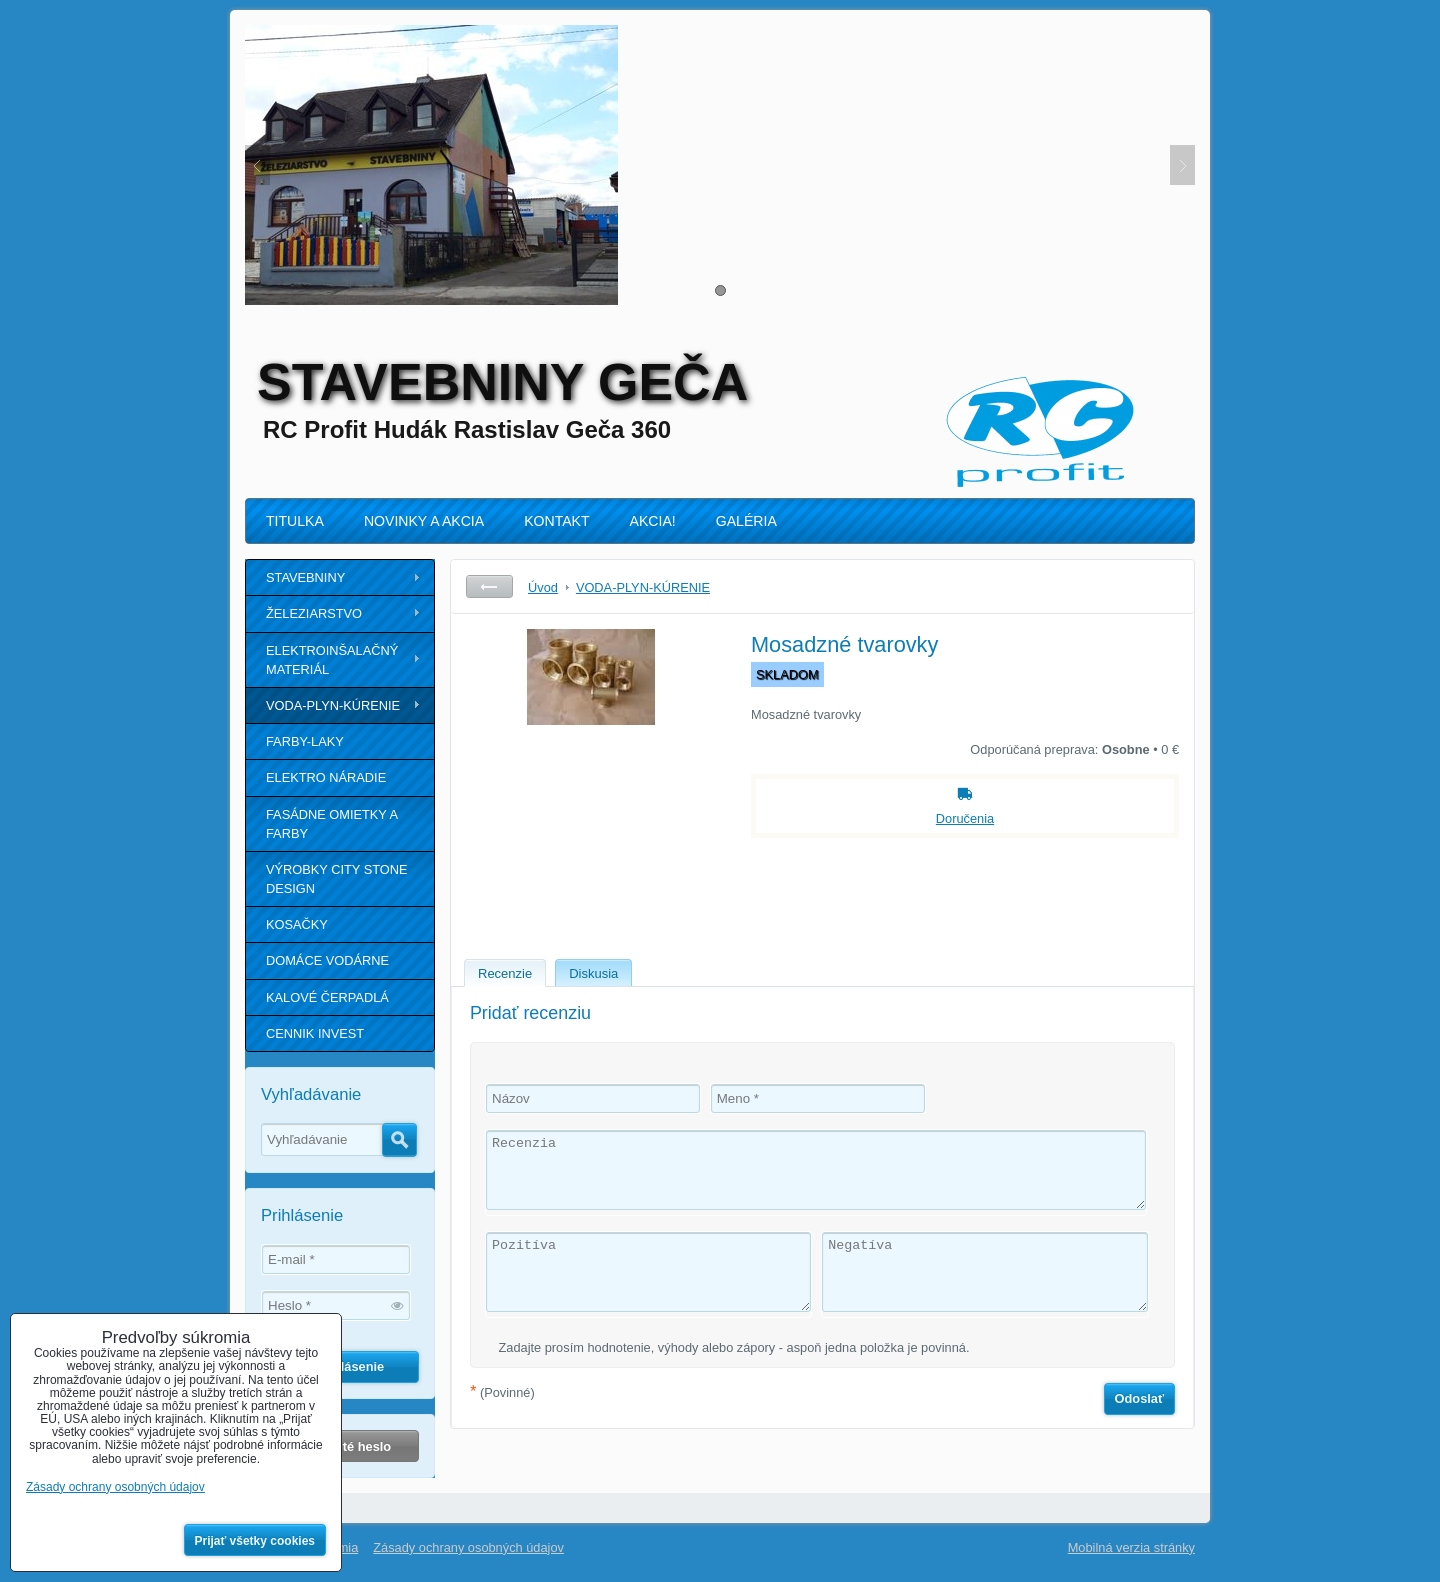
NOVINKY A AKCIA (424, 521)
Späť (489, 586)
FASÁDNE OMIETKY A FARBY (332, 824)
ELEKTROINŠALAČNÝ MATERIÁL (332, 660)
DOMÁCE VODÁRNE (327, 960)
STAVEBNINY (305, 577)
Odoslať (1140, 1398)
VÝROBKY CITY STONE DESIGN (337, 879)
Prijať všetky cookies (255, 1541)
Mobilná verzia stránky (1131, 1547)
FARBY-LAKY (305, 741)
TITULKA (295, 521)
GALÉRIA (746, 521)
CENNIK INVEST (315, 1033)
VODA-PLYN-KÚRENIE (333, 705)
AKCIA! (653, 521)
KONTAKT (556, 521)
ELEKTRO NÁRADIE (326, 777)
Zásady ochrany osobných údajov (468, 1547)
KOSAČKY (297, 924)
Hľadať (399, 1140)
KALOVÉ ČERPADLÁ (327, 997)
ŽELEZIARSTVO (314, 613)
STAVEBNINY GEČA (502, 382)
